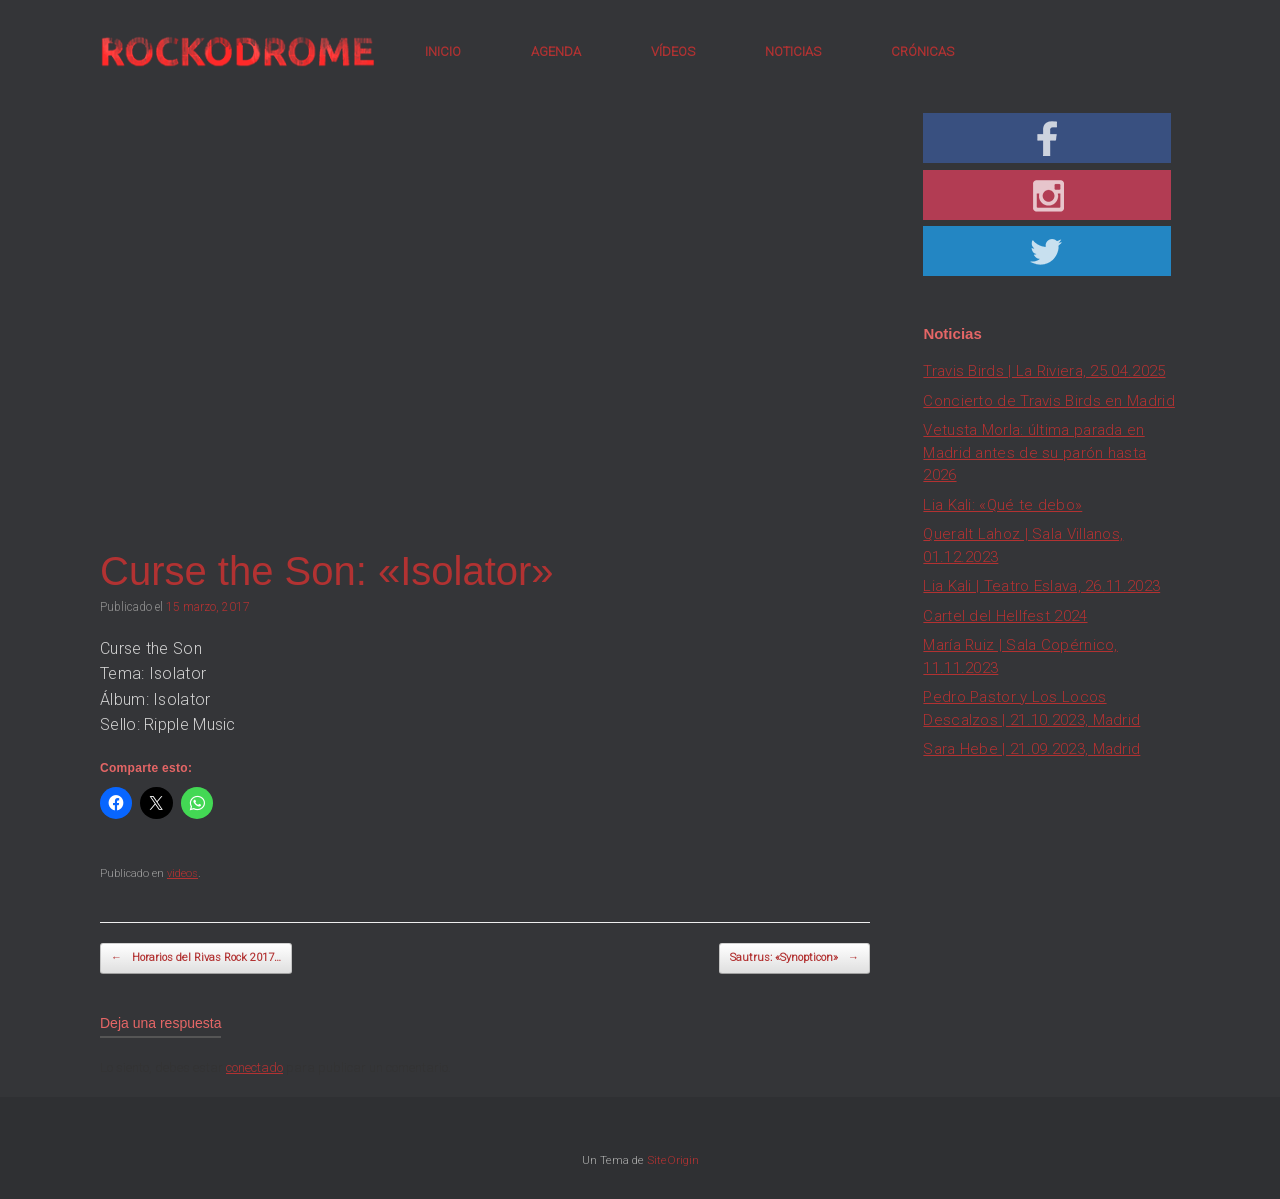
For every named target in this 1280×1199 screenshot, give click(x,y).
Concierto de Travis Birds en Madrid (1049, 401)
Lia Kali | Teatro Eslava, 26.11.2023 (1041, 586)
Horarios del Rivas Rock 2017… (196, 958)
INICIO (443, 51)
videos (182, 873)
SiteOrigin (673, 1160)
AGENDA (556, 51)
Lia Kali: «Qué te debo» (1002, 505)
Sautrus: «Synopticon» (794, 958)
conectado (254, 1067)
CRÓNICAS (922, 51)
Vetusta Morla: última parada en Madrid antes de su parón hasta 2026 (1034, 452)
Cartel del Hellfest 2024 (1005, 616)
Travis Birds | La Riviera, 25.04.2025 (1044, 371)
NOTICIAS (793, 51)
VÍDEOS (673, 51)
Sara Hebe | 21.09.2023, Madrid (1031, 749)
